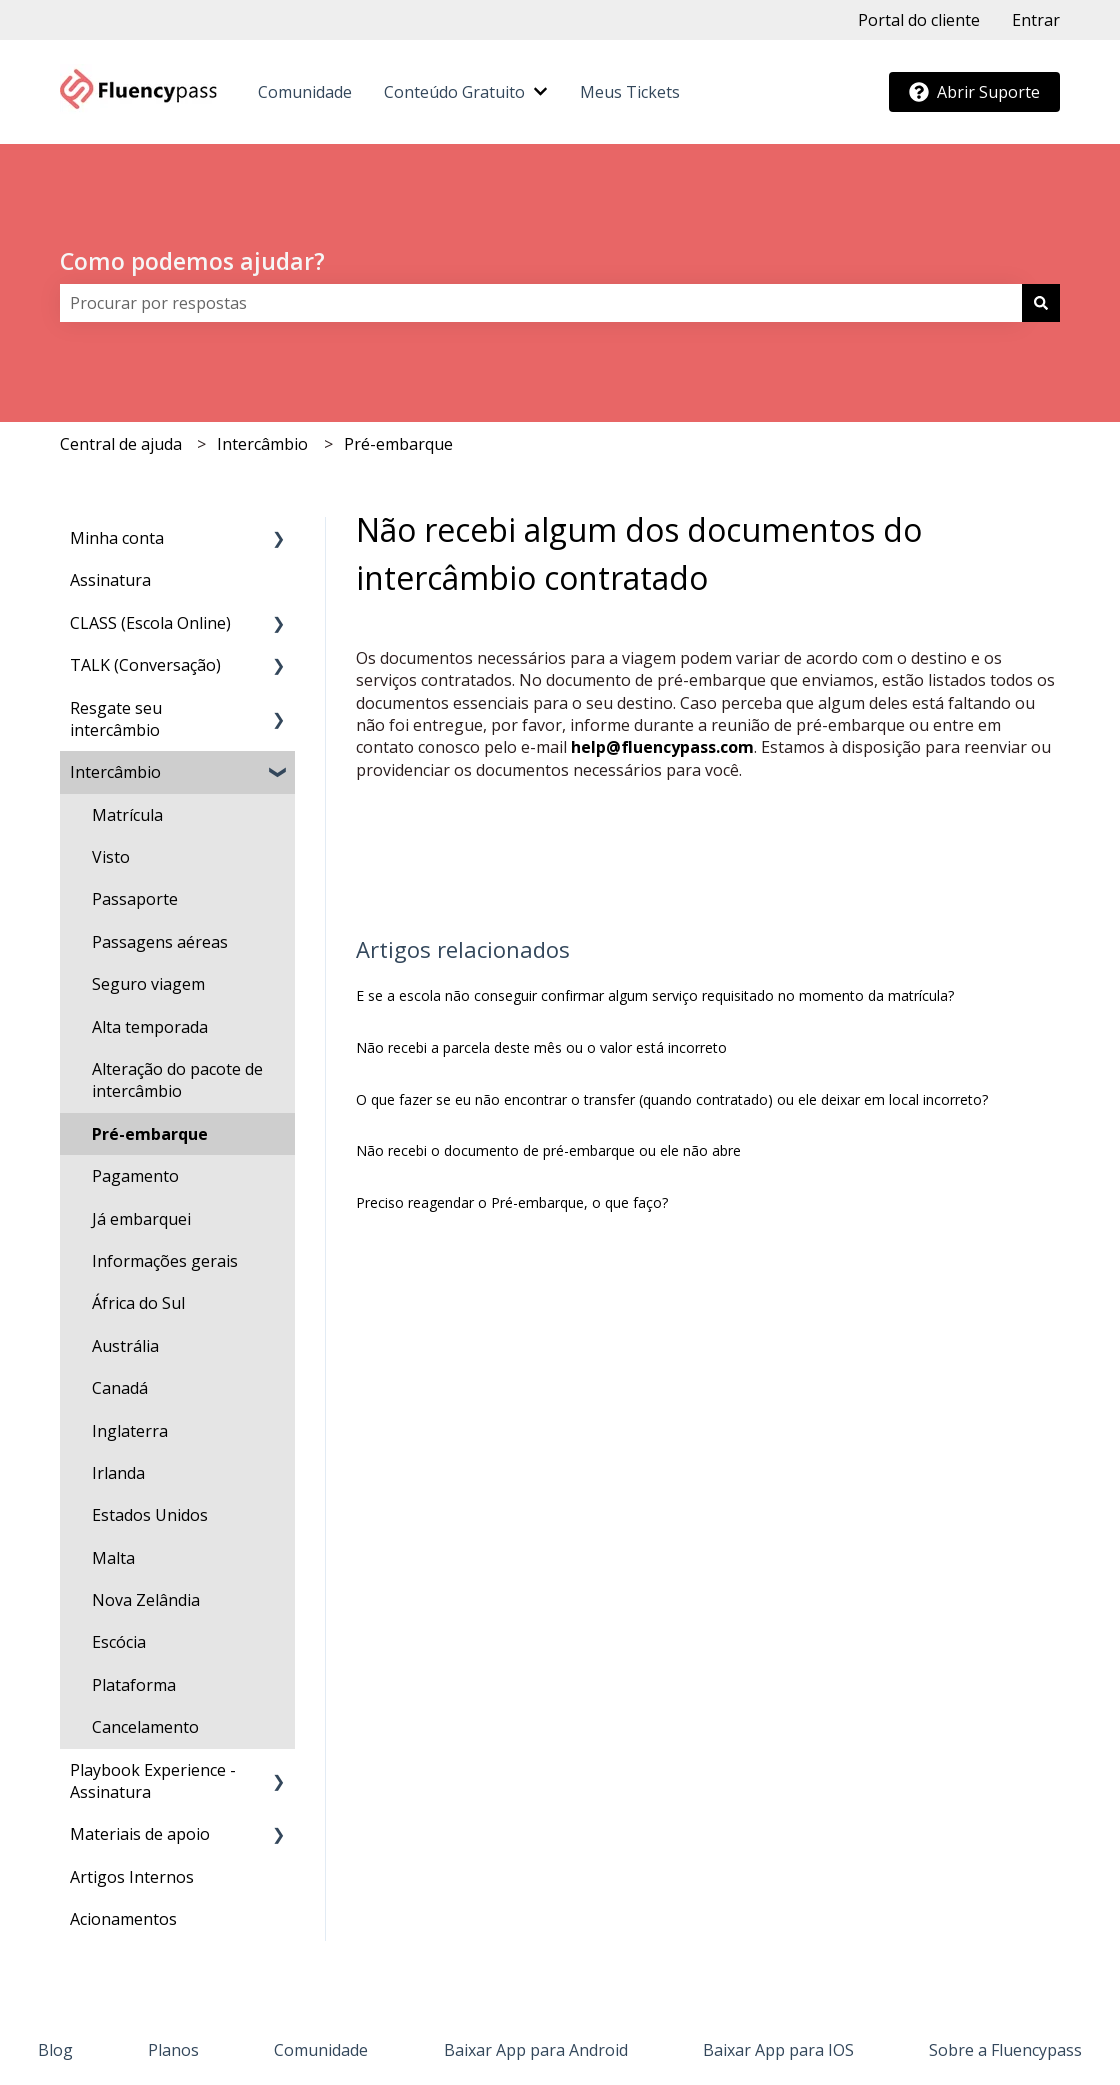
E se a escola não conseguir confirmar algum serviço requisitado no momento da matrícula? (655, 995)
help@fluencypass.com (662, 747)
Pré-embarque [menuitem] (150, 1134)
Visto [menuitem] (111, 857)
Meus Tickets (630, 92)
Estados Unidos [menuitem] (150, 1515)
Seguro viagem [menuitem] (148, 984)
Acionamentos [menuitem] (123, 1919)
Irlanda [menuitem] (118, 1473)
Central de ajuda (121, 444)
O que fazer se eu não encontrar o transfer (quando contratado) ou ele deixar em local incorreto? (672, 1099)
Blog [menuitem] (55, 2050)
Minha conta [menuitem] (117, 538)
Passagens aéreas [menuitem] (160, 942)
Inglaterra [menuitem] (130, 1431)
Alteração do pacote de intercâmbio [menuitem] (177, 1080)
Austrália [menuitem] (125, 1346)
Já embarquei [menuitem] (141, 1219)
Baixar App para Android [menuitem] (536, 2050)
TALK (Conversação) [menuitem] (145, 665)
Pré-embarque (398, 444)
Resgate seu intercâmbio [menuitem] (116, 719)
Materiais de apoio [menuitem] (140, 1834)
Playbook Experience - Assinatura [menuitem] (153, 1781)
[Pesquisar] (1041, 303)
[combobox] (541, 303)
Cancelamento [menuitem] (145, 1727)
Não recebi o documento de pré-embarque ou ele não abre (548, 1150)
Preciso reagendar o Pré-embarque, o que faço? (512, 1202)
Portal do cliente (919, 20)
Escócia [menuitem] (119, 1642)
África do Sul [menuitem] (138, 1303)
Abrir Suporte (974, 92)
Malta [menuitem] (113, 1558)
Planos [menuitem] (173, 2050)
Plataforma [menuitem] (134, 1685)
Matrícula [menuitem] (127, 815)
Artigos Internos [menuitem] (132, 1877)
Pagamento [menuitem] (135, 1176)
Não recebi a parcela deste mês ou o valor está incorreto (541, 1047)
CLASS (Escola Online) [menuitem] (150, 623)
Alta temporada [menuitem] (150, 1027)
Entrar (1036, 20)
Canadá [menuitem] (120, 1388)
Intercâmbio (262, 444)
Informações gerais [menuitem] (165, 1261)
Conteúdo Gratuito (454, 92)
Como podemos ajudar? (192, 261)
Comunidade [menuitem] (321, 2050)
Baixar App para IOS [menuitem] (778, 2050)
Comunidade (305, 92)
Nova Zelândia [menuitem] (146, 1600)
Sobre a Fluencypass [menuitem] (1005, 2050)
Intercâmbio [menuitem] (115, 772)
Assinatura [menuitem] (110, 580)
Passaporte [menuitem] (135, 899)
